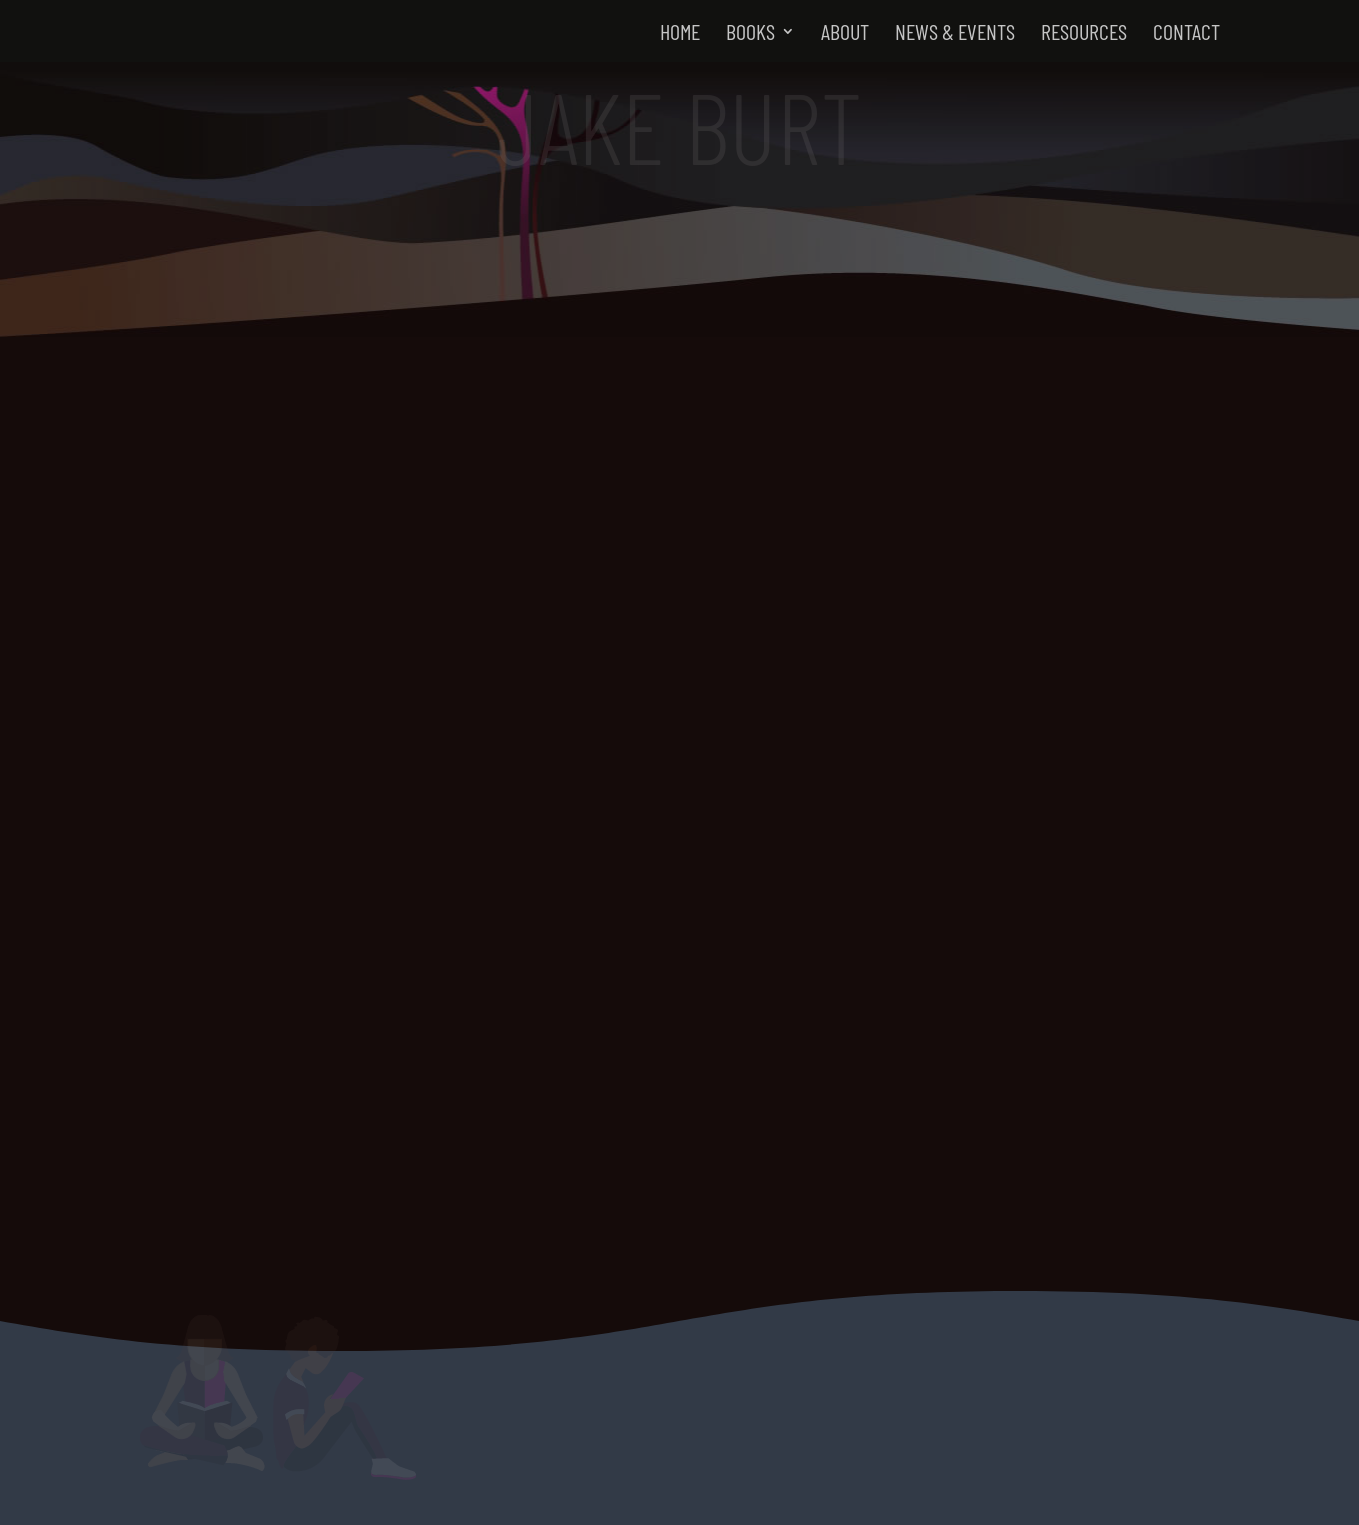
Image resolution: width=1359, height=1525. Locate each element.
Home (680, 34)
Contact (1186, 34)
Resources (1084, 34)
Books (750, 34)
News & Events (955, 34)
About (845, 34)
